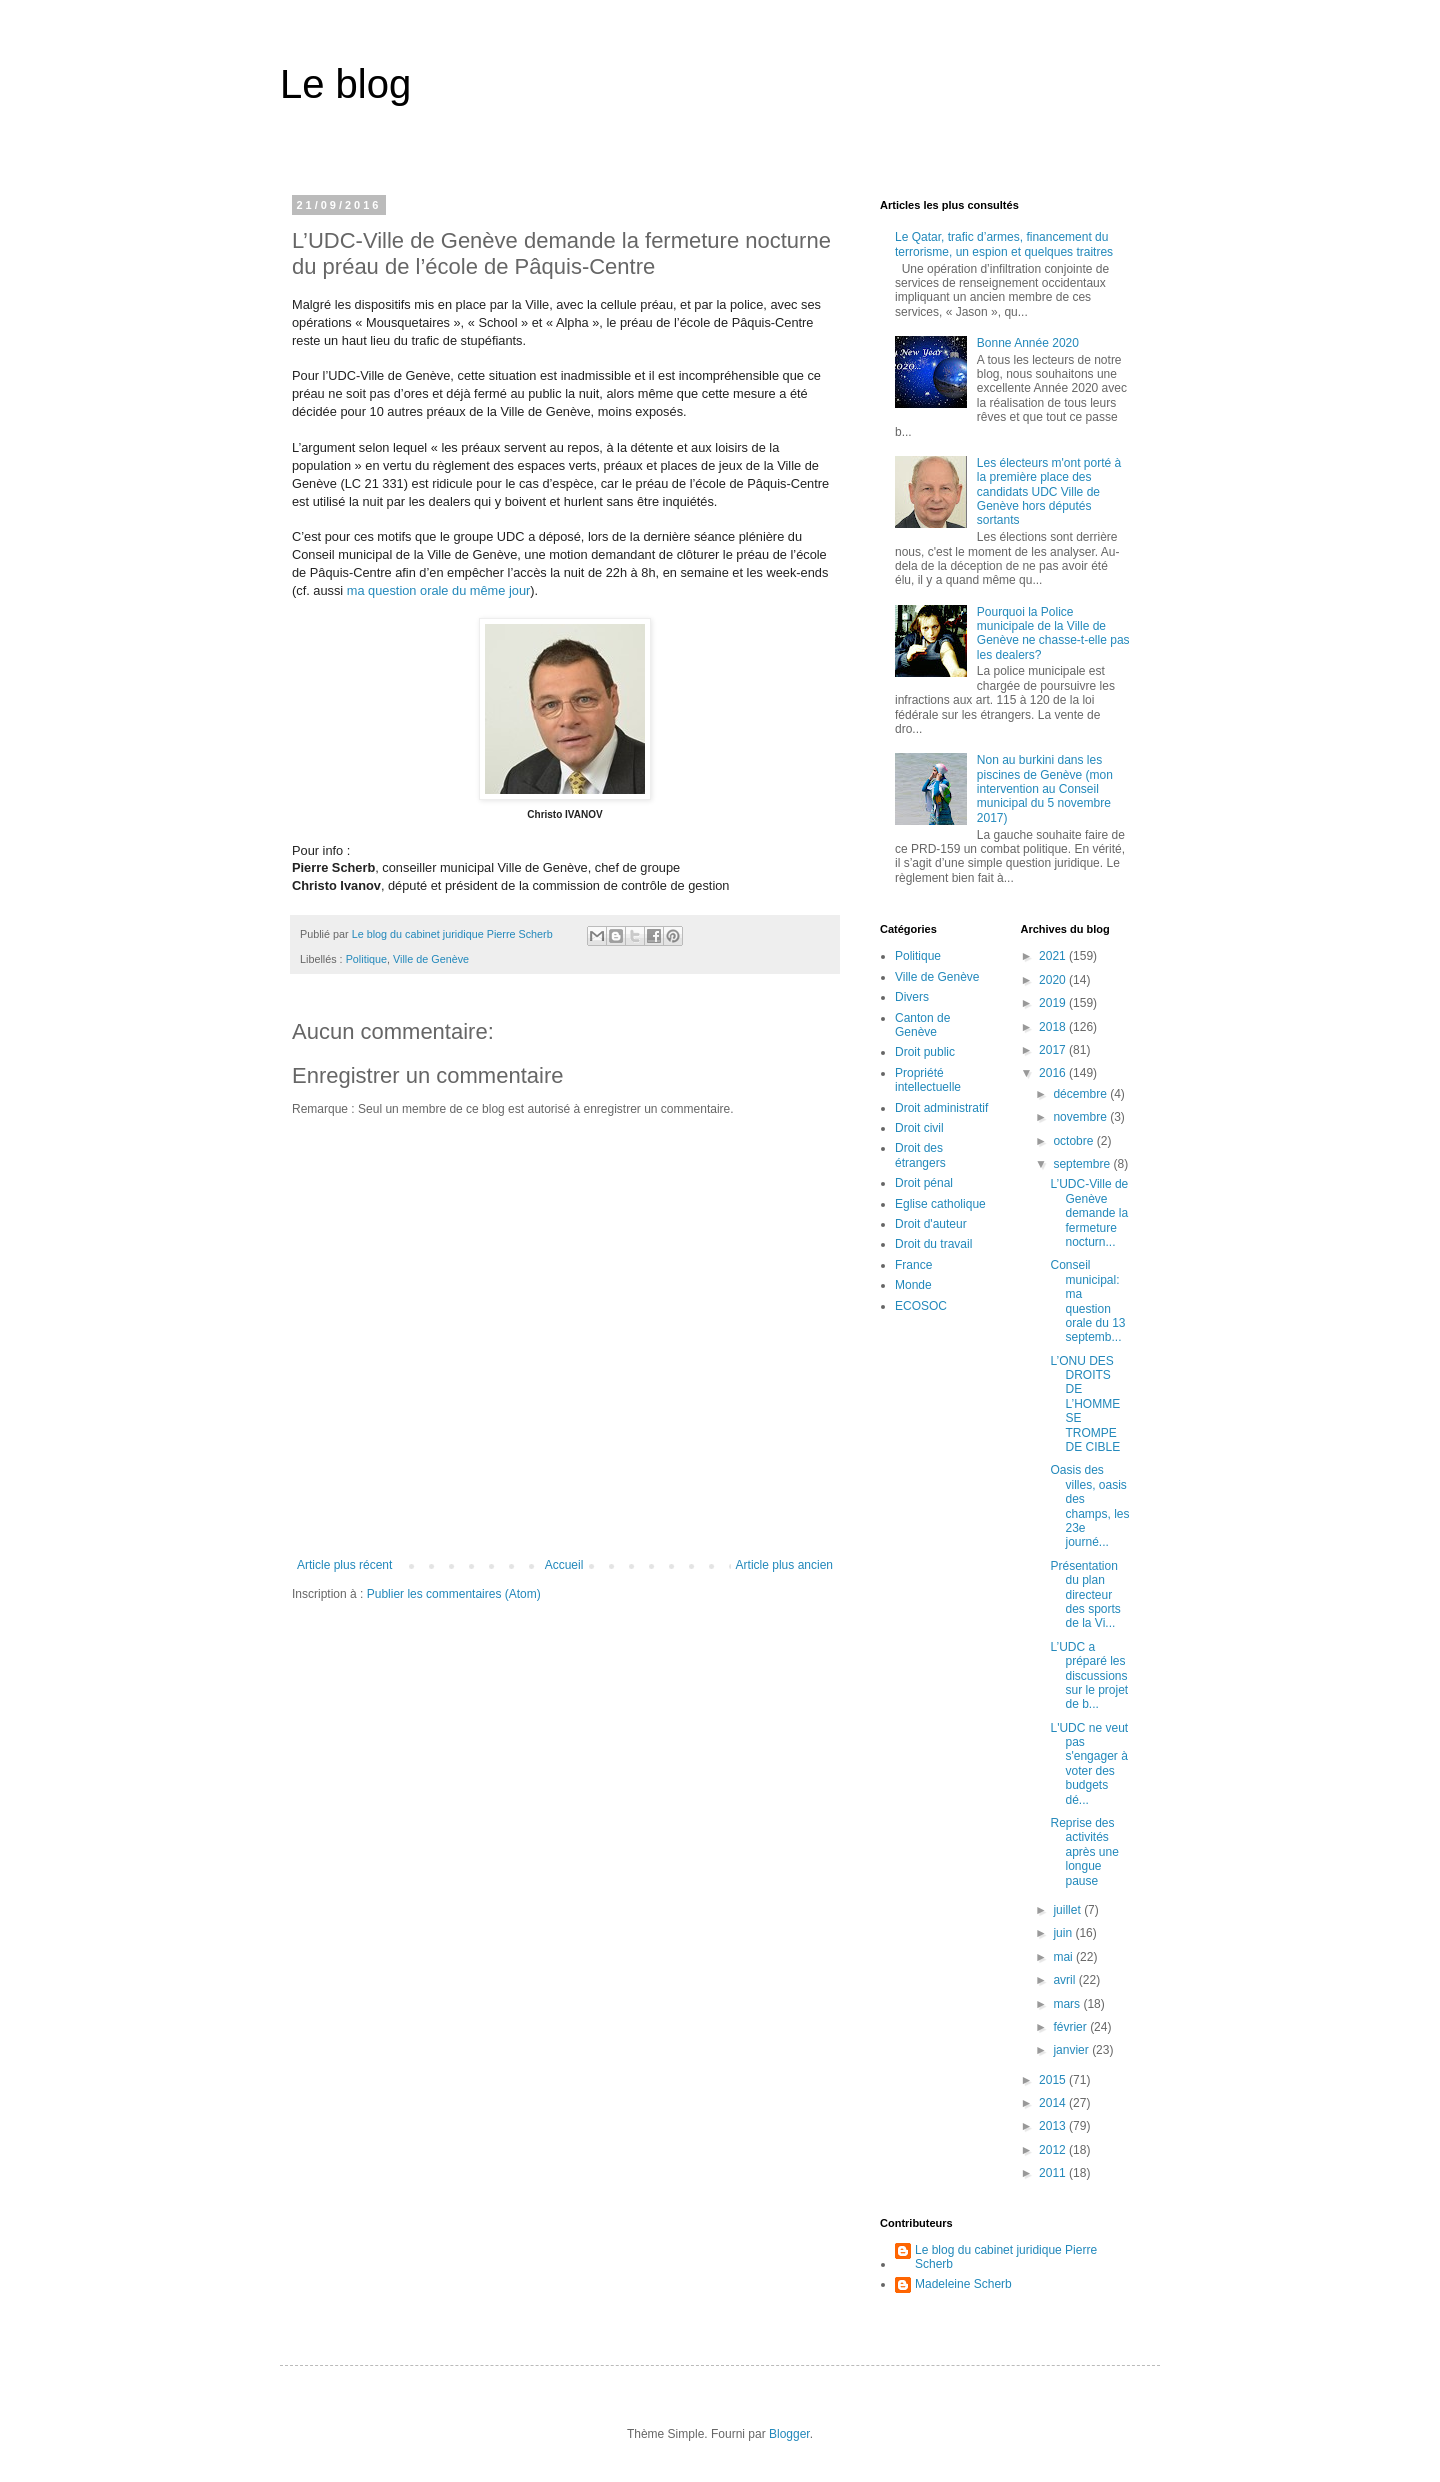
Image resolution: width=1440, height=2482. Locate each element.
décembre (1081, 1094)
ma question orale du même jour (439, 590)
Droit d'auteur (931, 1224)
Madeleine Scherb (963, 2284)
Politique (366, 959)
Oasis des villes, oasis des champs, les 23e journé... (1089, 1506)
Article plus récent (344, 1565)
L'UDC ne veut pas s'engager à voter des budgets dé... (1089, 1764)
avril (1065, 1980)
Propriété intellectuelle (928, 1080)
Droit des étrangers (920, 1155)
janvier (1072, 2050)
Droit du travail (933, 1244)
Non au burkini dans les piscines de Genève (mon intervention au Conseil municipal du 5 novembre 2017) (1045, 789)
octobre (1074, 1141)
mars (1068, 2004)
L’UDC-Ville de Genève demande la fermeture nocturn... (1089, 1213)
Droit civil (919, 1128)
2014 (1054, 2103)
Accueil (564, 1565)
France (913, 1265)
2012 (1054, 2150)
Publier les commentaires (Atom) (454, 1594)
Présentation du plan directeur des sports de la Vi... (1085, 1595)
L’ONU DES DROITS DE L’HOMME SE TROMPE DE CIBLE (1085, 1404)
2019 (1054, 1003)
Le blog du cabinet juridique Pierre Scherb (1006, 2257)
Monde (913, 1285)
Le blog (345, 84)
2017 (1054, 1050)
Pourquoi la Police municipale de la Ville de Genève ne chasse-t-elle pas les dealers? (1053, 633)
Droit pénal (924, 1183)
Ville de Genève (431, 959)
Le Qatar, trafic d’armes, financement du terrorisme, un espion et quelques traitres (1004, 244)
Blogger (789, 2434)
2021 (1054, 956)
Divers (912, 997)
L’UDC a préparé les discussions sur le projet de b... (1089, 1676)
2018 (1054, 1027)
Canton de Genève (922, 1025)
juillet (1068, 1910)
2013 (1054, 2126)
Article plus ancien (784, 1565)
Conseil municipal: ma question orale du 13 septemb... (1087, 1301)
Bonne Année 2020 (1028, 343)
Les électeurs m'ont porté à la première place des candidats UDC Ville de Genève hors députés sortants (1049, 492)
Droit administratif (941, 1108)
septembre (1083, 1164)
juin (1064, 1933)
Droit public (925, 1052)
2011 (1054, 2173)
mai (1064, 1957)
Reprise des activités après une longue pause (1084, 1852)
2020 (1054, 980)
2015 (1054, 2080)
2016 (1054, 1073)
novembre (1081, 1117)
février (1071, 2027)
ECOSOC (921, 1306)
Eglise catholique (940, 1204)
